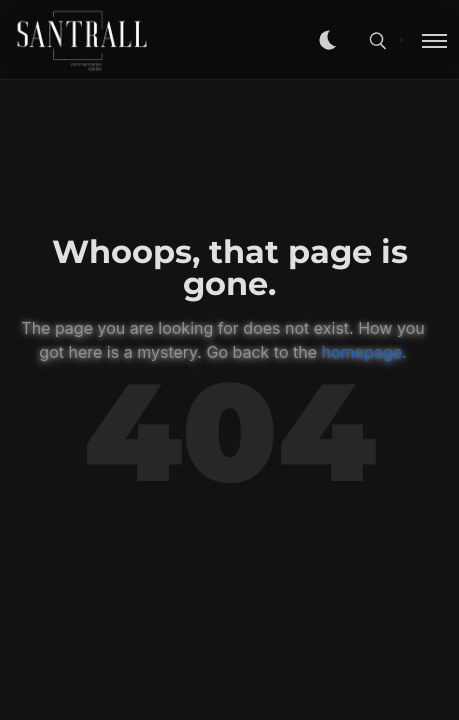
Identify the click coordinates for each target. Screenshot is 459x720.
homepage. (364, 352)
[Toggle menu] (424, 40)
